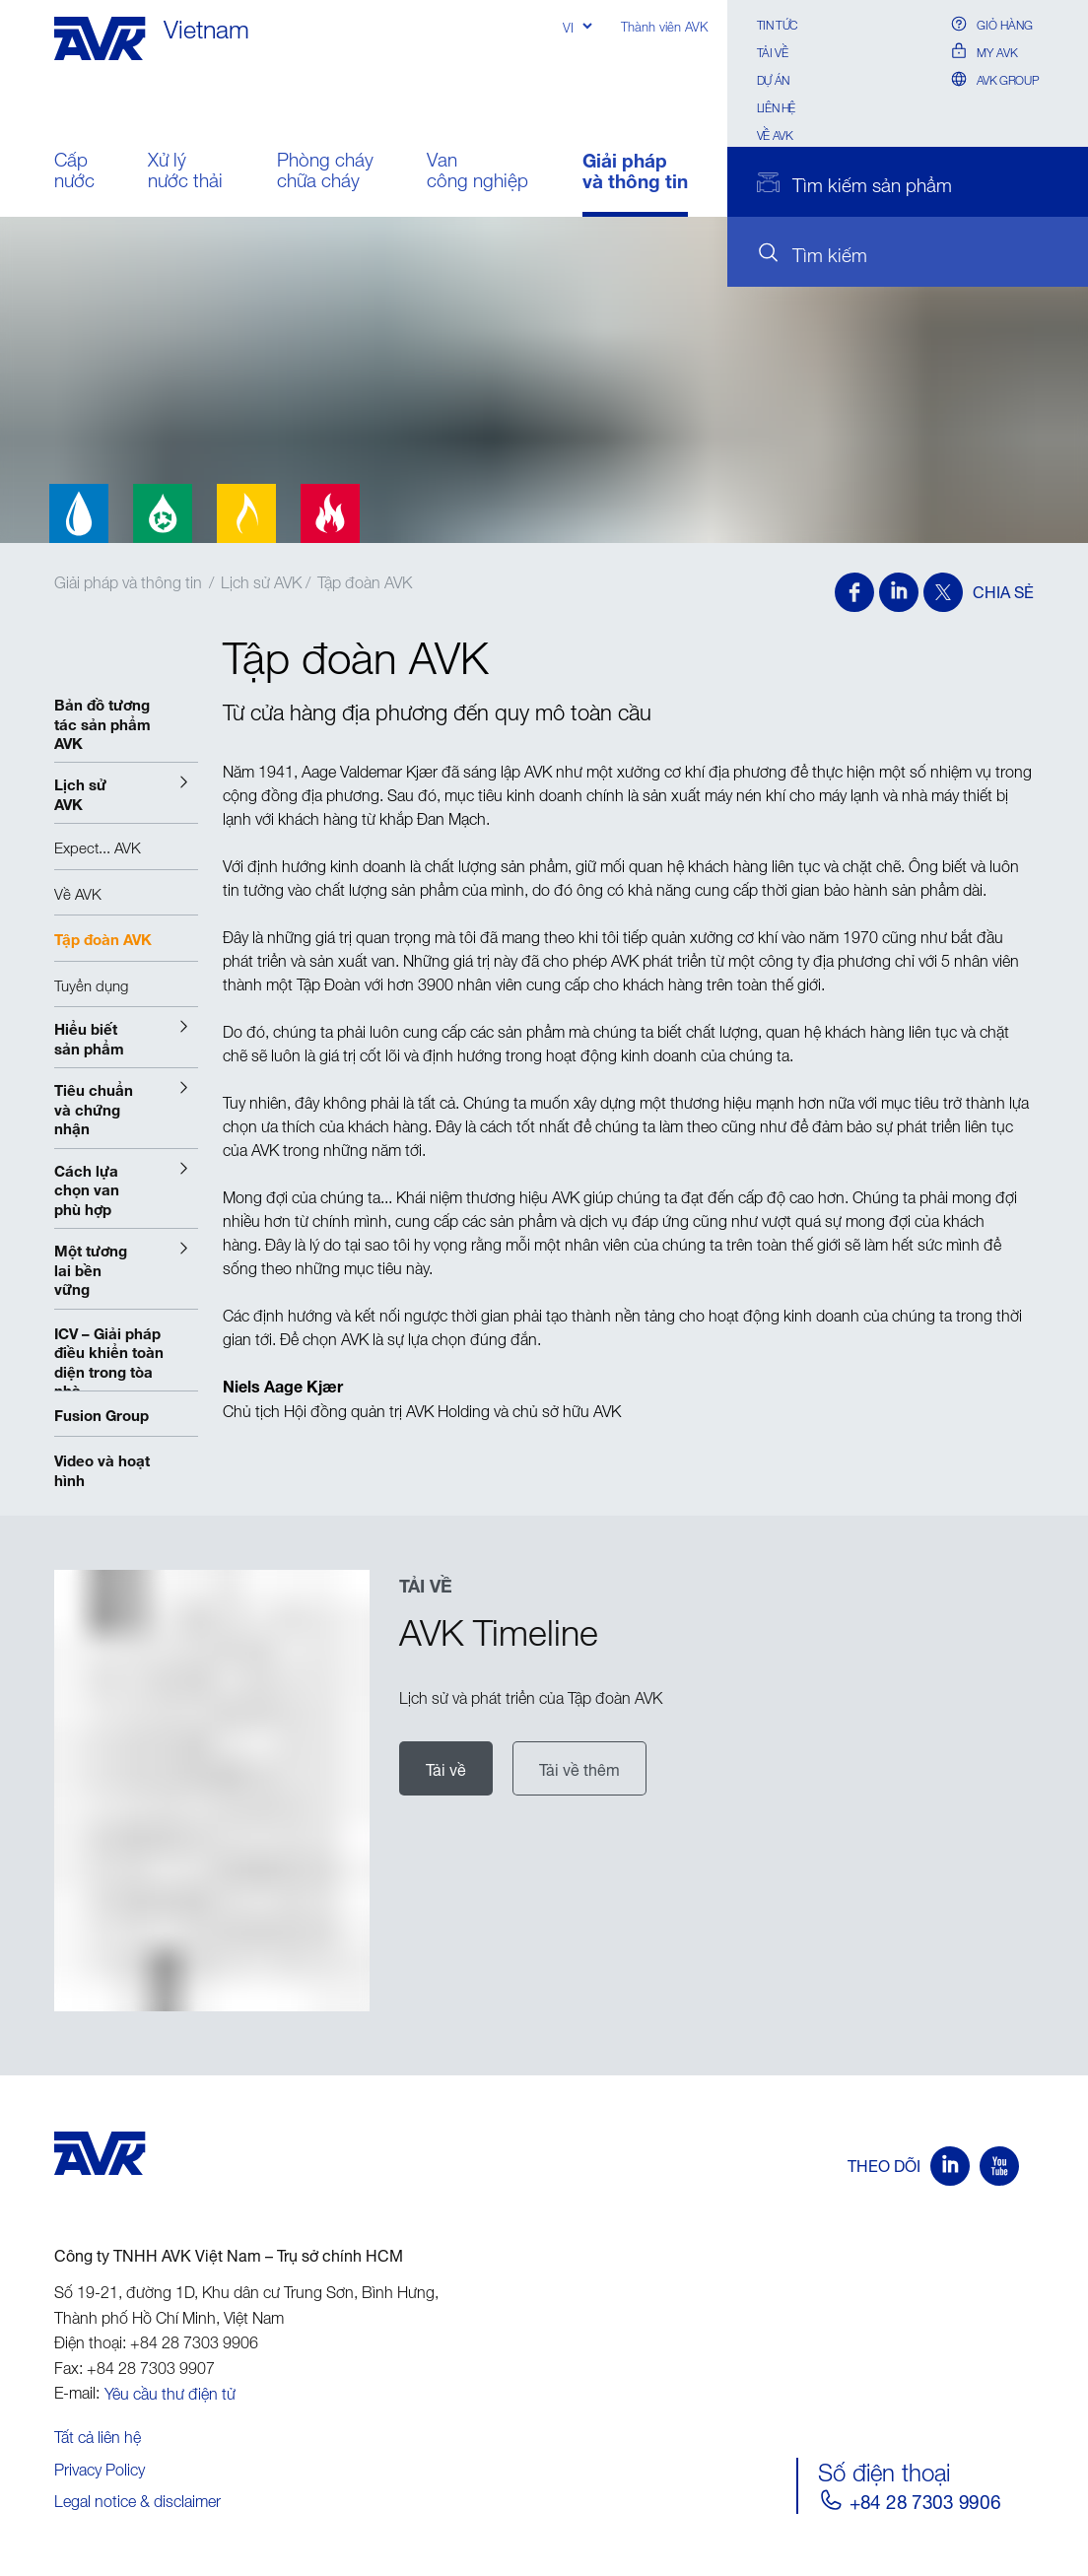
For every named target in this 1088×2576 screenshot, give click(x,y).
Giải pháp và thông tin (635, 172)
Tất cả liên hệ (97, 2434)
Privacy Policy (99, 2466)
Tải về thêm (579, 1768)
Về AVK (775, 133)
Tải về (772, 50)
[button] (126, 793)
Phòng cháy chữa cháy (325, 172)
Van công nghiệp (477, 172)
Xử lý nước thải (185, 172)
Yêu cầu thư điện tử (170, 2391)
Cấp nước (74, 172)
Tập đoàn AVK (364, 579)
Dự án (773, 78)
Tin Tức (777, 23)
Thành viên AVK (664, 25)
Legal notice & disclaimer (137, 2498)
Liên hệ (776, 106)
